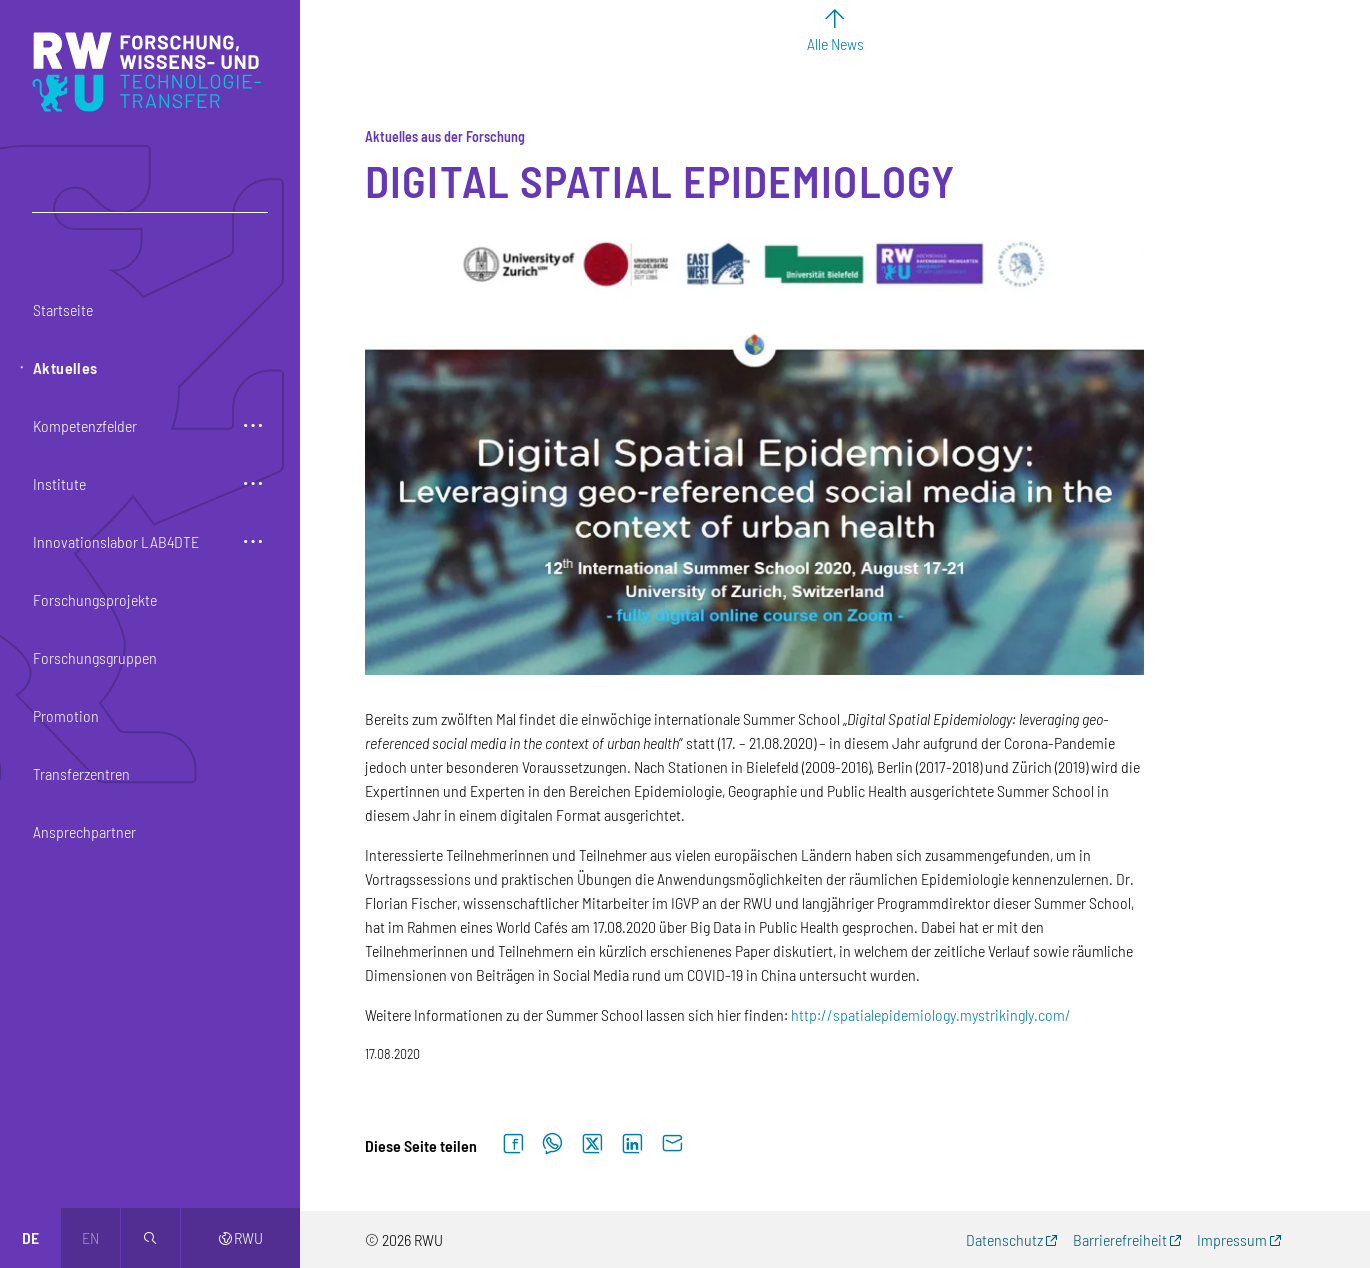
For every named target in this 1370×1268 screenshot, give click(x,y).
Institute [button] (59, 483)
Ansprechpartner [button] (84, 831)
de (30, 1237)
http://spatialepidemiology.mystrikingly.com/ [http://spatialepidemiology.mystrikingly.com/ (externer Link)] (931, 1014)
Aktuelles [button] (65, 367)
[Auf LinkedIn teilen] (632, 1145)
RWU (240, 1237)
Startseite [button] (63, 309)
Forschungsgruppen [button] (95, 657)
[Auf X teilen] (592, 1145)
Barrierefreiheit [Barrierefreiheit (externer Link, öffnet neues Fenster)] (1120, 1239)
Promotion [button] (66, 715)
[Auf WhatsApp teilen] (552, 1145)
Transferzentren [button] (81, 773)
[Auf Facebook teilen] (513, 1145)
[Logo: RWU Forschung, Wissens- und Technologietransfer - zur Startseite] (151, 72)
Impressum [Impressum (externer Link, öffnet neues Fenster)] (1232, 1239)
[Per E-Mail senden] (672, 1145)
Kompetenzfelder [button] (85, 425)
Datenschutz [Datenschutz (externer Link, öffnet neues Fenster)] (1004, 1239)
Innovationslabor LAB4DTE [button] (116, 541)
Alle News (835, 43)
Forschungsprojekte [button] (95, 599)
